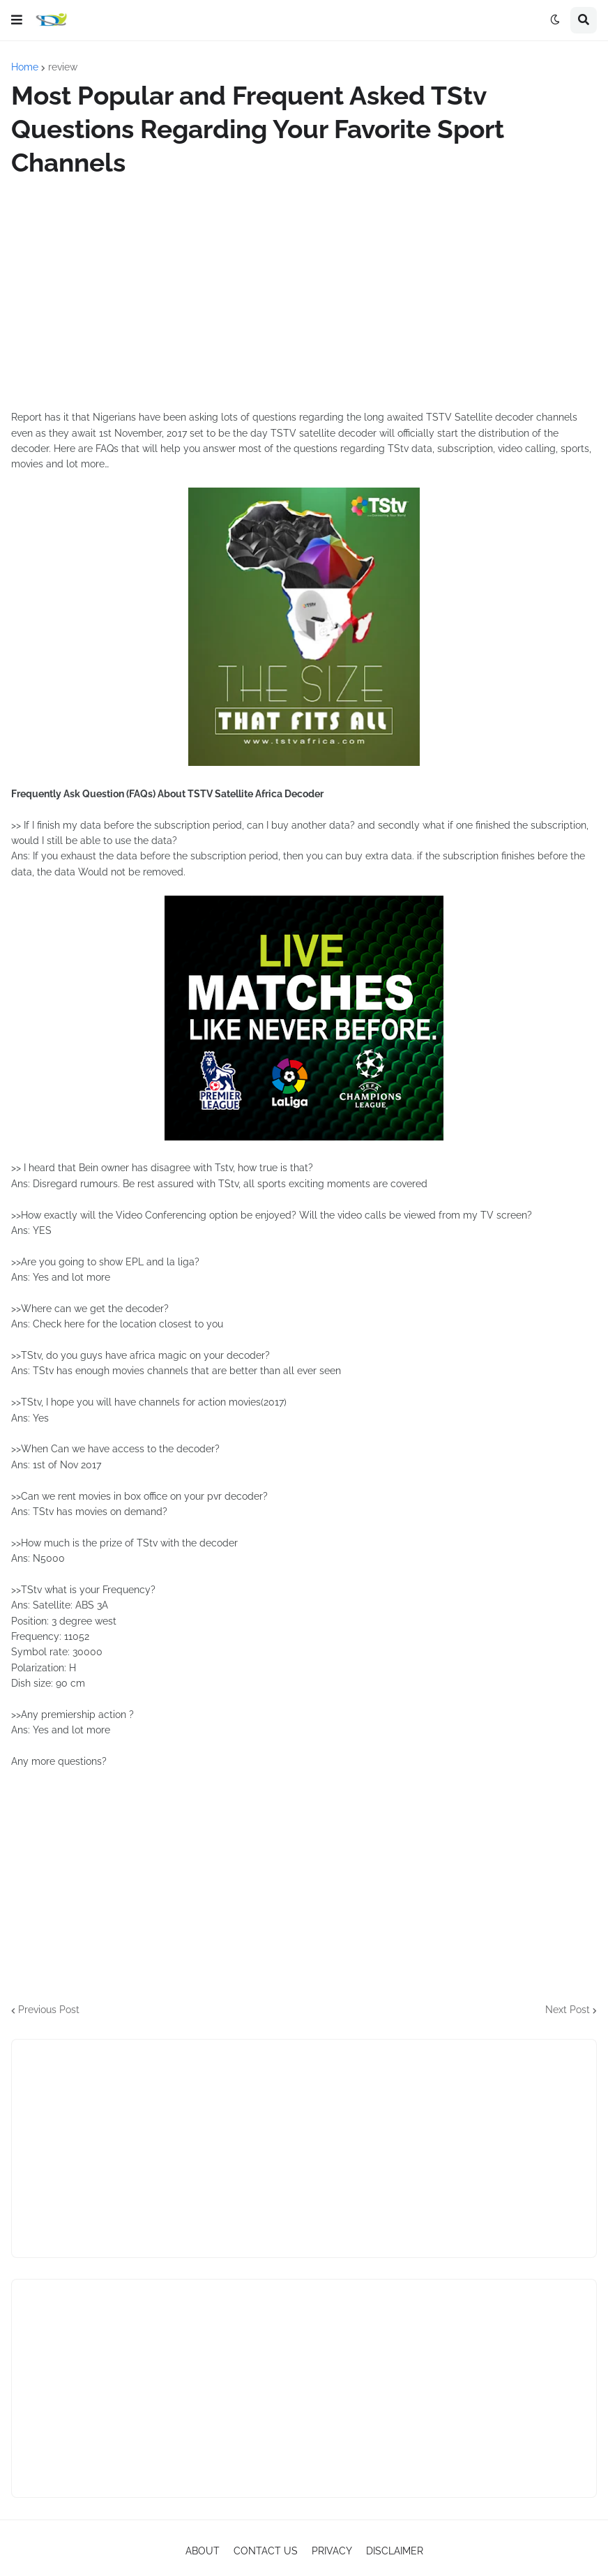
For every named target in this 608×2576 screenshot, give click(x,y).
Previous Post (48, 2009)
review (62, 67)
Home (24, 67)
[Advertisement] (304, 294)
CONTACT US (266, 2550)
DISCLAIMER (394, 2550)
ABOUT (202, 2550)
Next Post (567, 2009)
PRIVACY (332, 2550)
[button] (16, 20)
